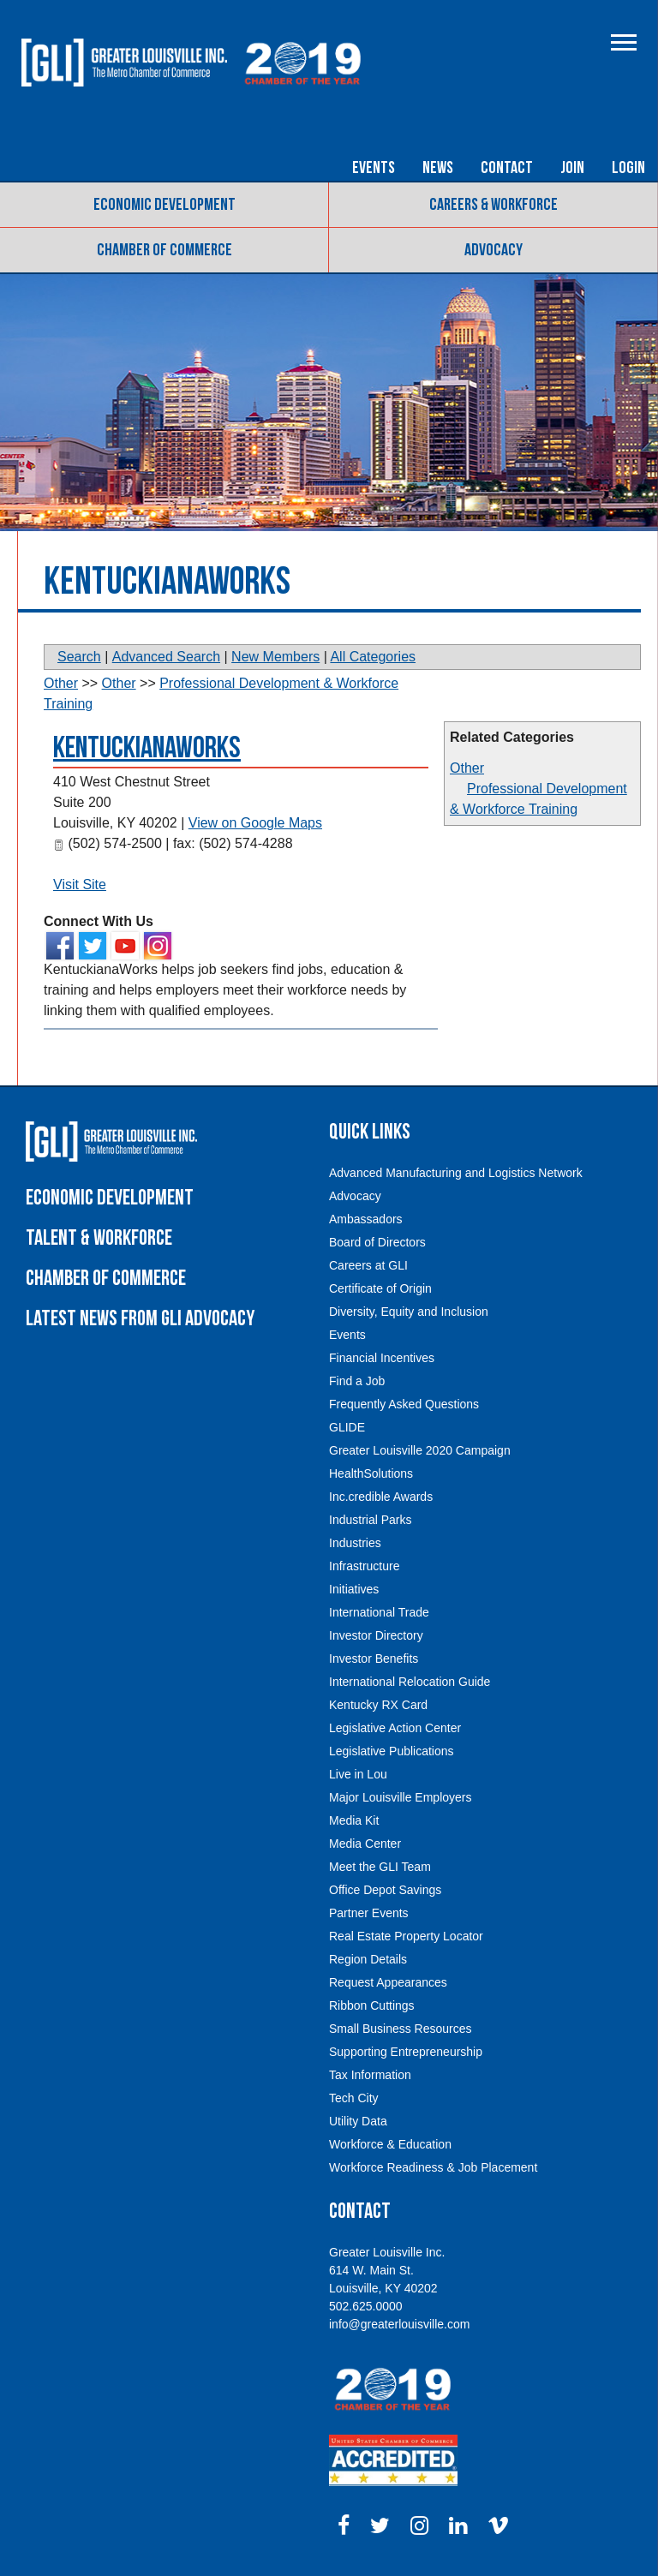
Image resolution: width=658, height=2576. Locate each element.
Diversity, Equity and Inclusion (408, 1311)
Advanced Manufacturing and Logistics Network (456, 1173)
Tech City (354, 2098)
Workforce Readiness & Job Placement (433, 2167)
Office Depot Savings (385, 1890)
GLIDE (347, 1427)
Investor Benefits (373, 1658)
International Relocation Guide (409, 1681)
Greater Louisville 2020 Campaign (420, 1450)
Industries (355, 1543)
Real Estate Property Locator (406, 1936)
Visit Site (79, 884)
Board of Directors (377, 1242)
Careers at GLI (368, 1265)
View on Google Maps (255, 823)
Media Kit (354, 1820)
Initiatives (354, 1589)
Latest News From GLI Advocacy (140, 1319)
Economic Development (164, 204)
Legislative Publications (391, 1751)
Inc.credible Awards (381, 1496)
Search (79, 656)
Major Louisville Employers (400, 1797)
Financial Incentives (381, 1358)
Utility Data (358, 2121)
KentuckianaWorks (147, 748)
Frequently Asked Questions (404, 1404)
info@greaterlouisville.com (399, 2324)
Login (628, 168)
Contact (507, 168)
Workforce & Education (390, 2144)
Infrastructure (364, 1566)
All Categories (373, 656)
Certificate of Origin (380, 1288)
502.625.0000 (366, 2306)
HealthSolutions (371, 1473)
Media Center (365, 1843)
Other (467, 768)
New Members (275, 656)
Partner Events (369, 1913)
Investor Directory (376, 1635)
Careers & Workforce (493, 204)
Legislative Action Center (395, 1728)
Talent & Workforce (99, 1238)
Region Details (368, 1959)
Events (373, 168)
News (437, 168)
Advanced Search (166, 656)
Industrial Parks (370, 1520)
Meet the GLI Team (380, 1867)
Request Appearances (388, 1982)
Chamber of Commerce (164, 250)
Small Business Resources (400, 2028)
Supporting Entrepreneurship (405, 2052)
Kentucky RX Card (378, 1705)
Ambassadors (366, 1219)
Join (572, 168)
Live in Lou (358, 1774)
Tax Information (370, 2075)
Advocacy (493, 250)
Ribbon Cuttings (372, 2005)
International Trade (379, 1612)
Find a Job (357, 1381)
